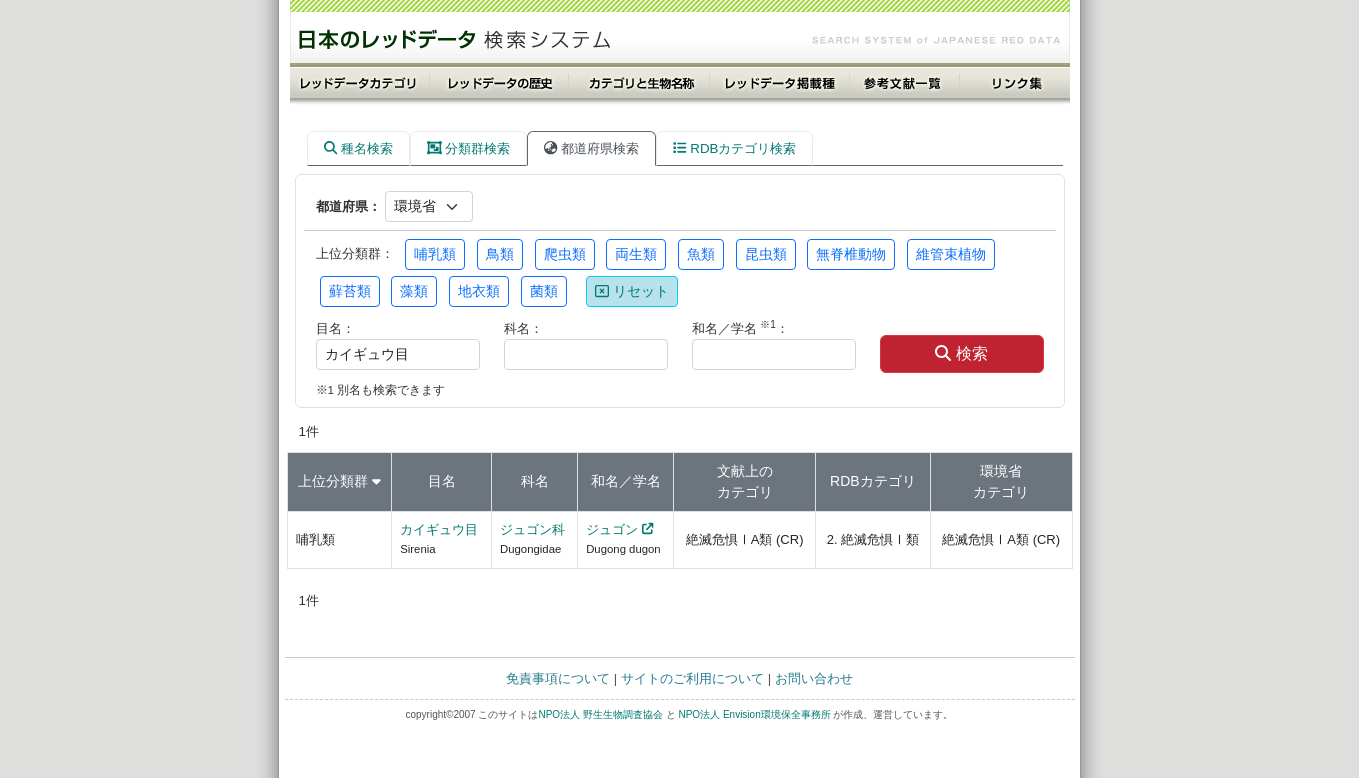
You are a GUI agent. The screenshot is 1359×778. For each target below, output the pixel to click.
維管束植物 (951, 254)
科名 (535, 481)
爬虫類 (565, 254)
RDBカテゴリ (873, 481)
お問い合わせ (814, 678)
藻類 (414, 291)
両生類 (636, 254)
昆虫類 (766, 254)
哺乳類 (435, 254)
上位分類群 (333, 481)
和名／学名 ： (740, 327)
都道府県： (348, 206)
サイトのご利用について (692, 678)
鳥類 (500, 254)
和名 (605, 481)
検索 (961, 353)
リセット (632, 291)
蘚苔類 (350, 291)
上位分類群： (355, 253)
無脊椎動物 (851, 254)
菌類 (544, 291)
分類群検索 (469, 148)
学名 (647, 481)
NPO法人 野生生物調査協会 (600, 714)
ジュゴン (612, 529)
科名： (523, 328)
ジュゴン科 (532, 529)
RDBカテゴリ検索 (734, 148)
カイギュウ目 (439, 529)
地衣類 (479, 291)
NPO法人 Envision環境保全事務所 (754, 714)
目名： (335, 328)
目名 (442, 481)
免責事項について (558, 678)
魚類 (701, 254)
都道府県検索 (591, 148)
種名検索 (358, 148)
